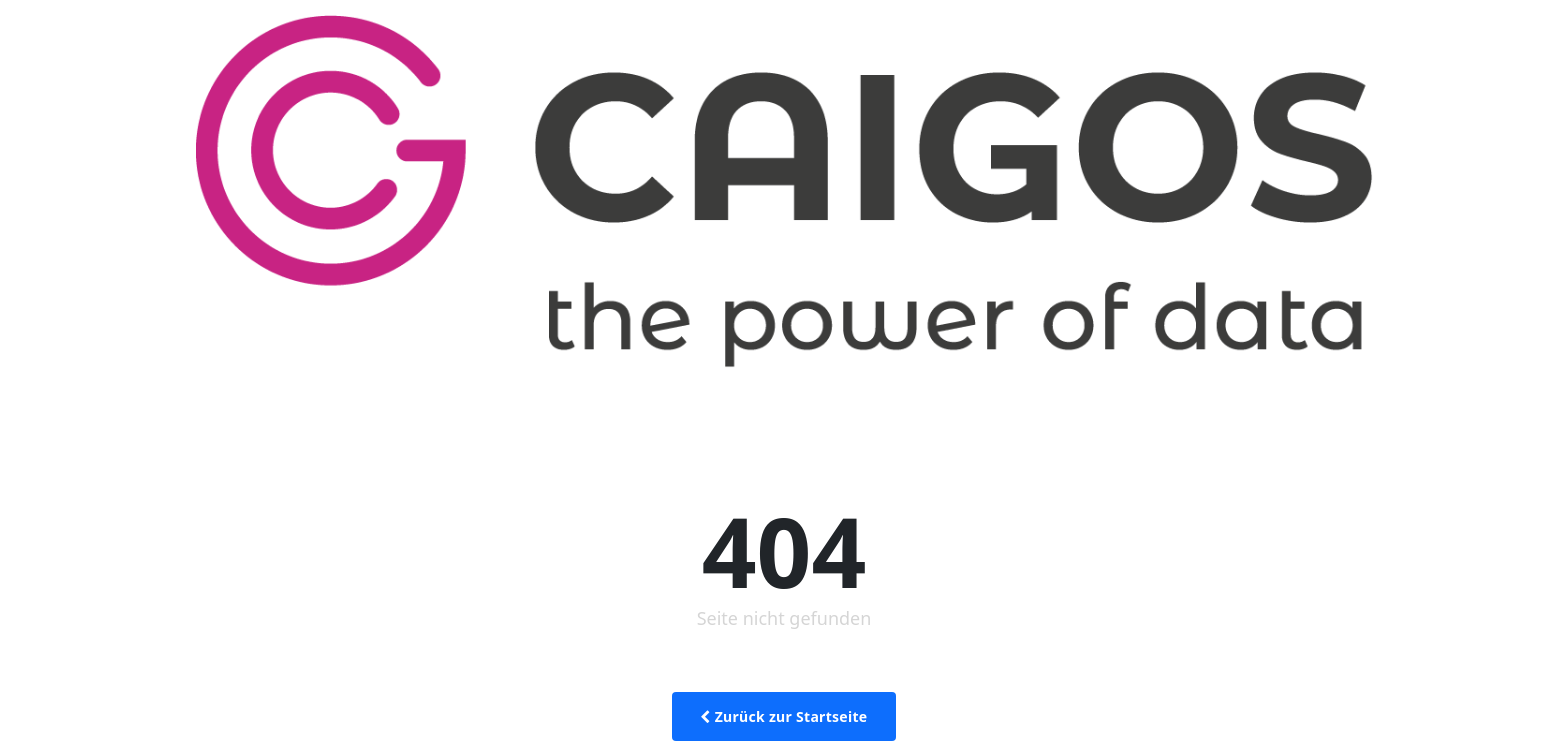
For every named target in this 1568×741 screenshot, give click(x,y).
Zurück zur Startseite (783, 716)
